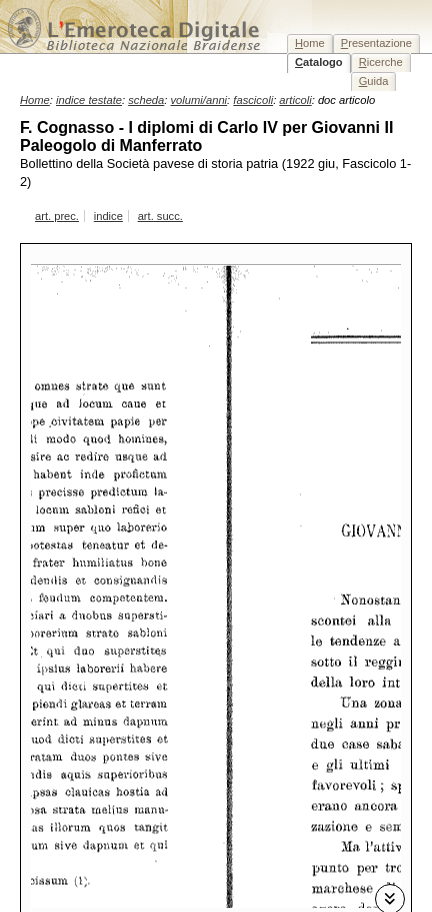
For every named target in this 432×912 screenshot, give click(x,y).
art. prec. (57, 216)
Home (35, 100)
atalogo (319, 62)
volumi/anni (199, 100)
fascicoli (253, 100)
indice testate (89, 100)
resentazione (376, 43)
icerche (381, 62)
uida (374, 81)
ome (310, 43)
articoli (295, 100)
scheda (146, 100)
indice (108, 216)
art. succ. (160, 216)
